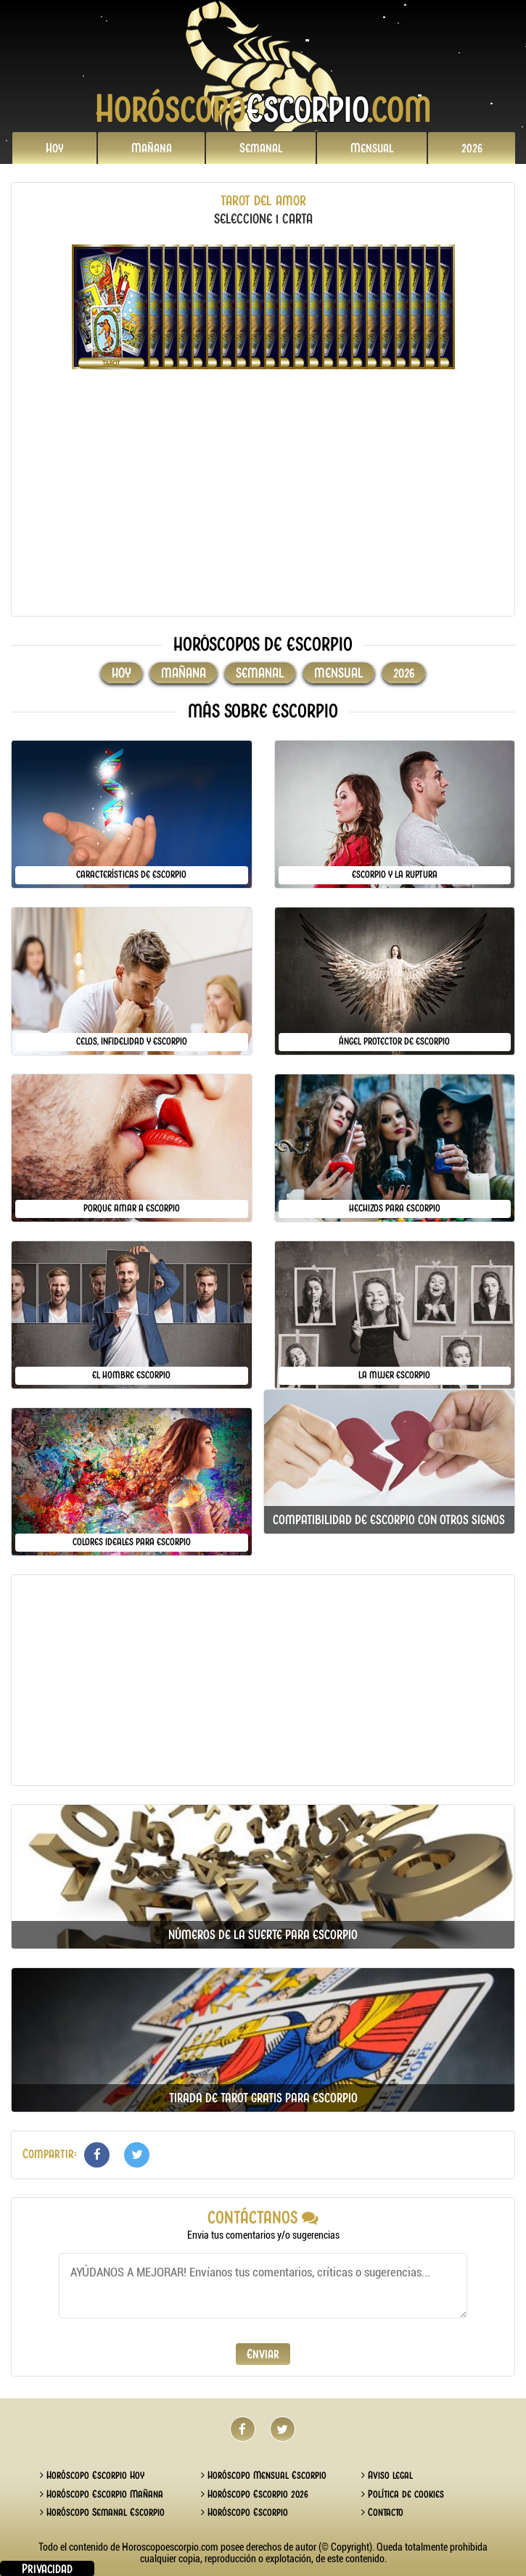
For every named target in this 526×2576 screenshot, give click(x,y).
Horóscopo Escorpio (244, 2512)
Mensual (372, 148)
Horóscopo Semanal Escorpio (102, 2512)
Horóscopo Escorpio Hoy (92, 2475)
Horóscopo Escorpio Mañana (101, 2494)
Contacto (382, 2512)
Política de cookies (402, 2494)
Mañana (151, 148)
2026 (471, 148)
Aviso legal (387, 2475)
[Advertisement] (263, 503)
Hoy (55, 148)
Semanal (261, 148)
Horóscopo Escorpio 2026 (254, 2494)
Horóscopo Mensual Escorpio (263, 2475)
